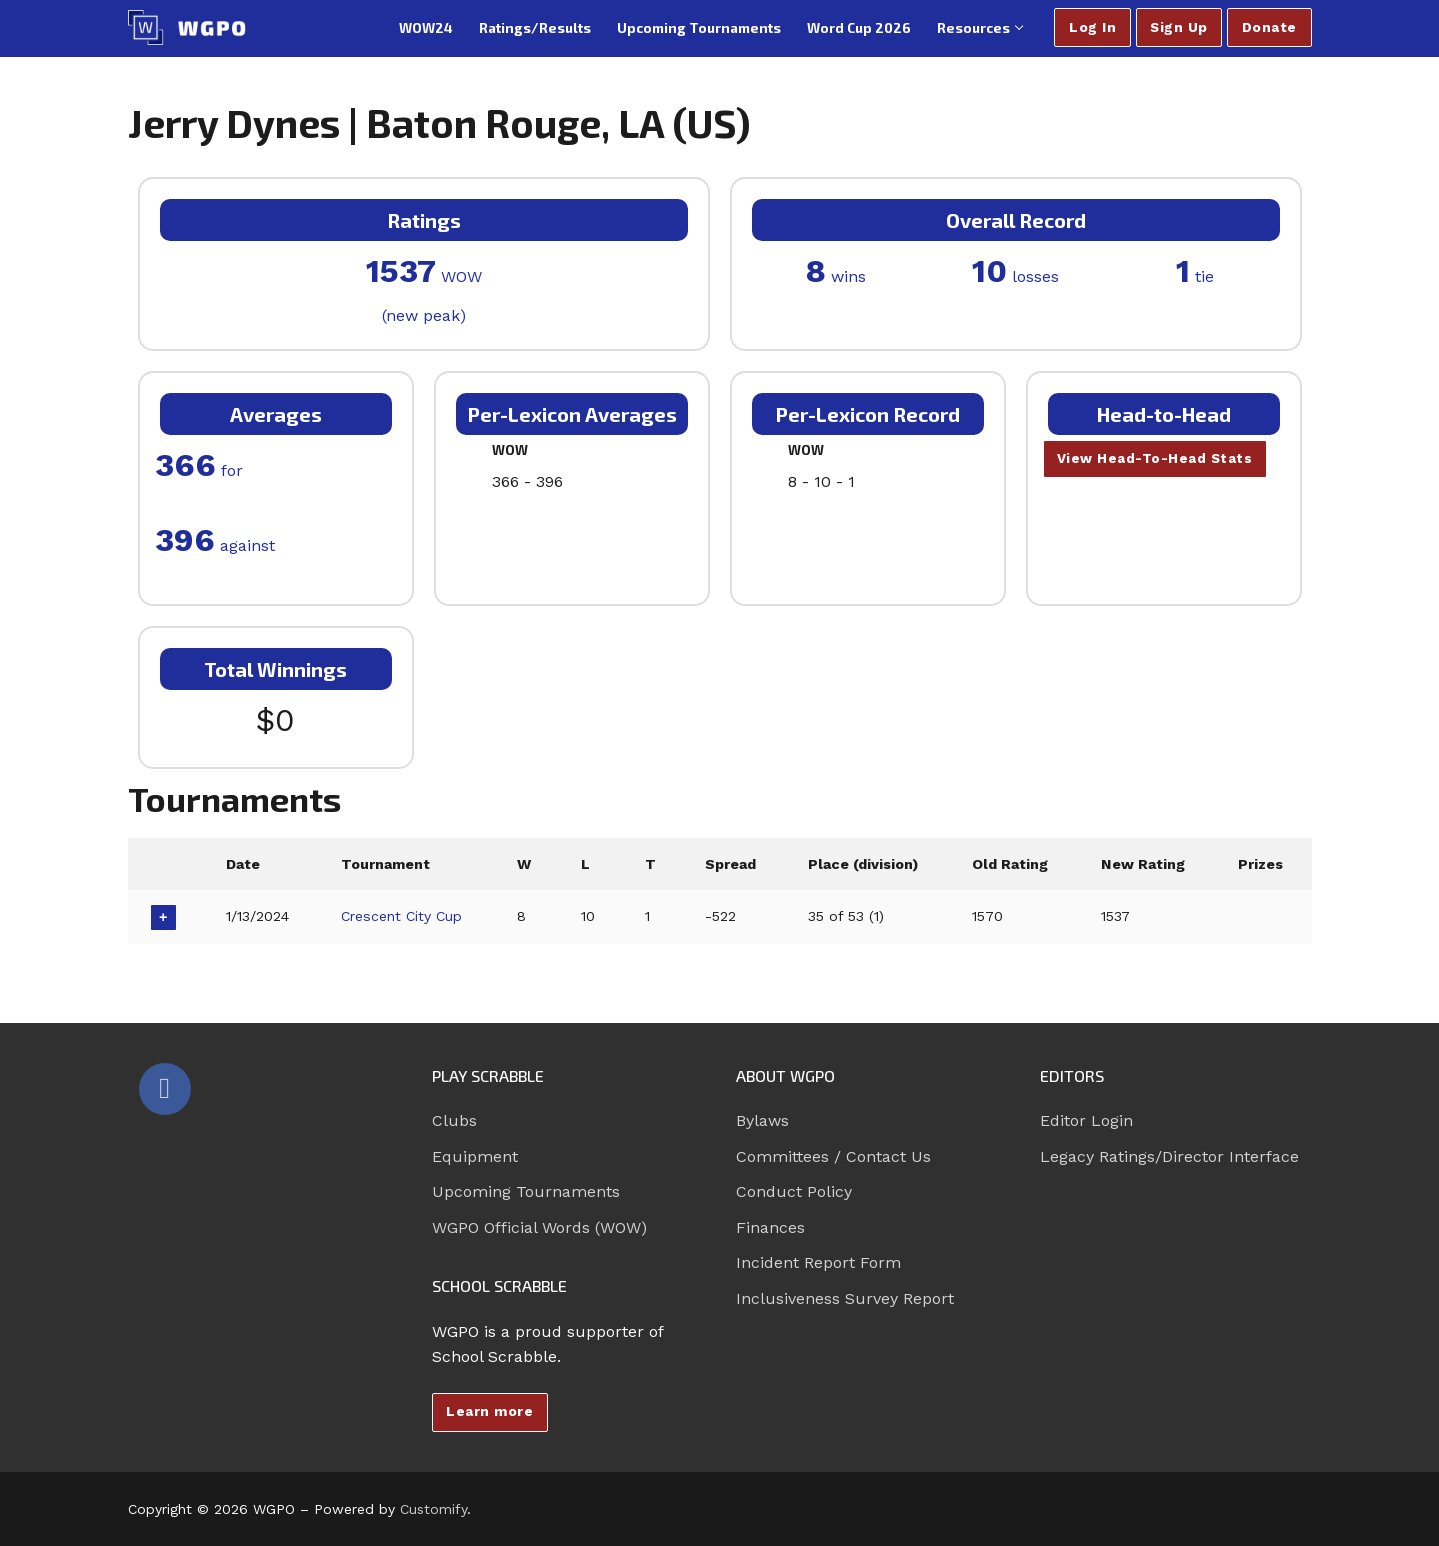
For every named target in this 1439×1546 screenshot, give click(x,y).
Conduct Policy (794, 1191)
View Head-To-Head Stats (1155, 459)
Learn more (489, 1411)
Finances (770, 1227)
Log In (1092, 27)
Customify (433, 1509)
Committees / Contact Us (833, 1156)
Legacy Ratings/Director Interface (1169, 1156)
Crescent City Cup (403, 916)
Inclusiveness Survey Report (845, 1298)
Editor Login (1086, 1120)
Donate (1269, 27)
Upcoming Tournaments (526, 1191)
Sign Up (1179, 27)
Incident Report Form (818, 1262)
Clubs (454, 1120)
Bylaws (762, 1120)
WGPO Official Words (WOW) (539, 1227)
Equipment (475, 1156)
